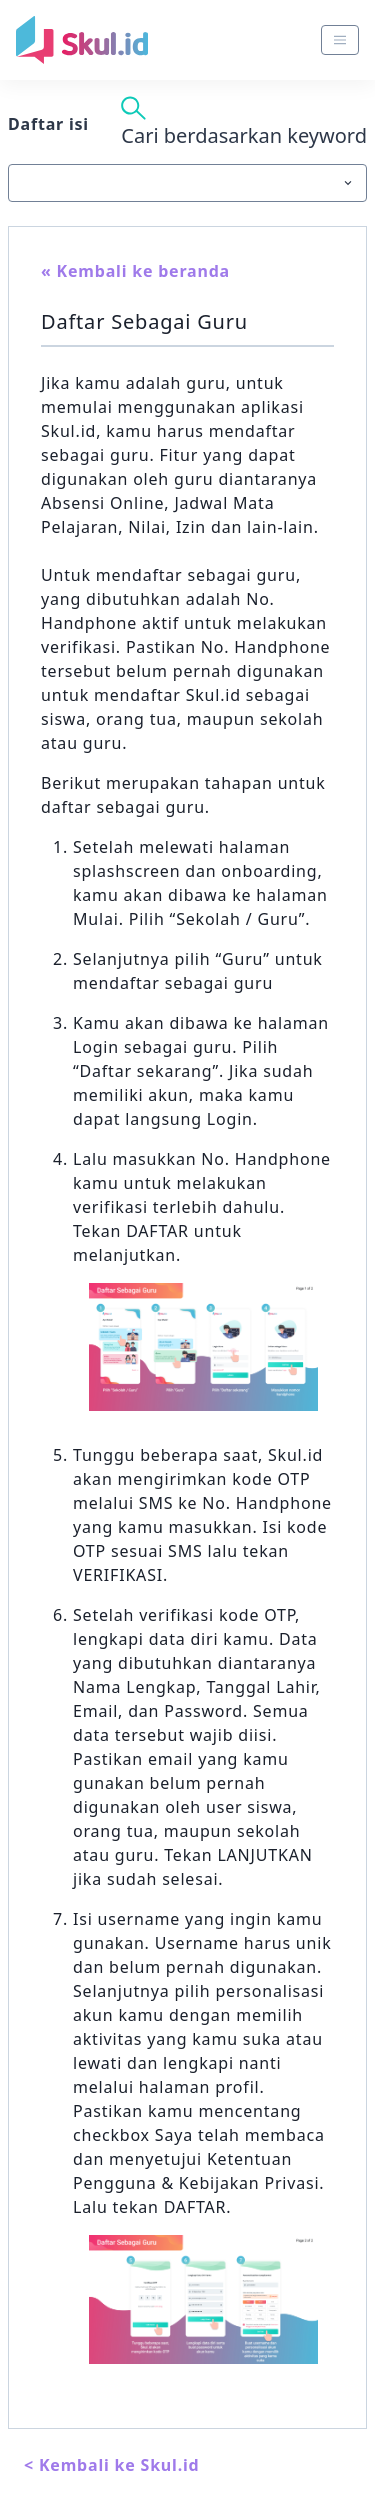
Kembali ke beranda (143, 271)
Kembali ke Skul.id (119, 2465)
